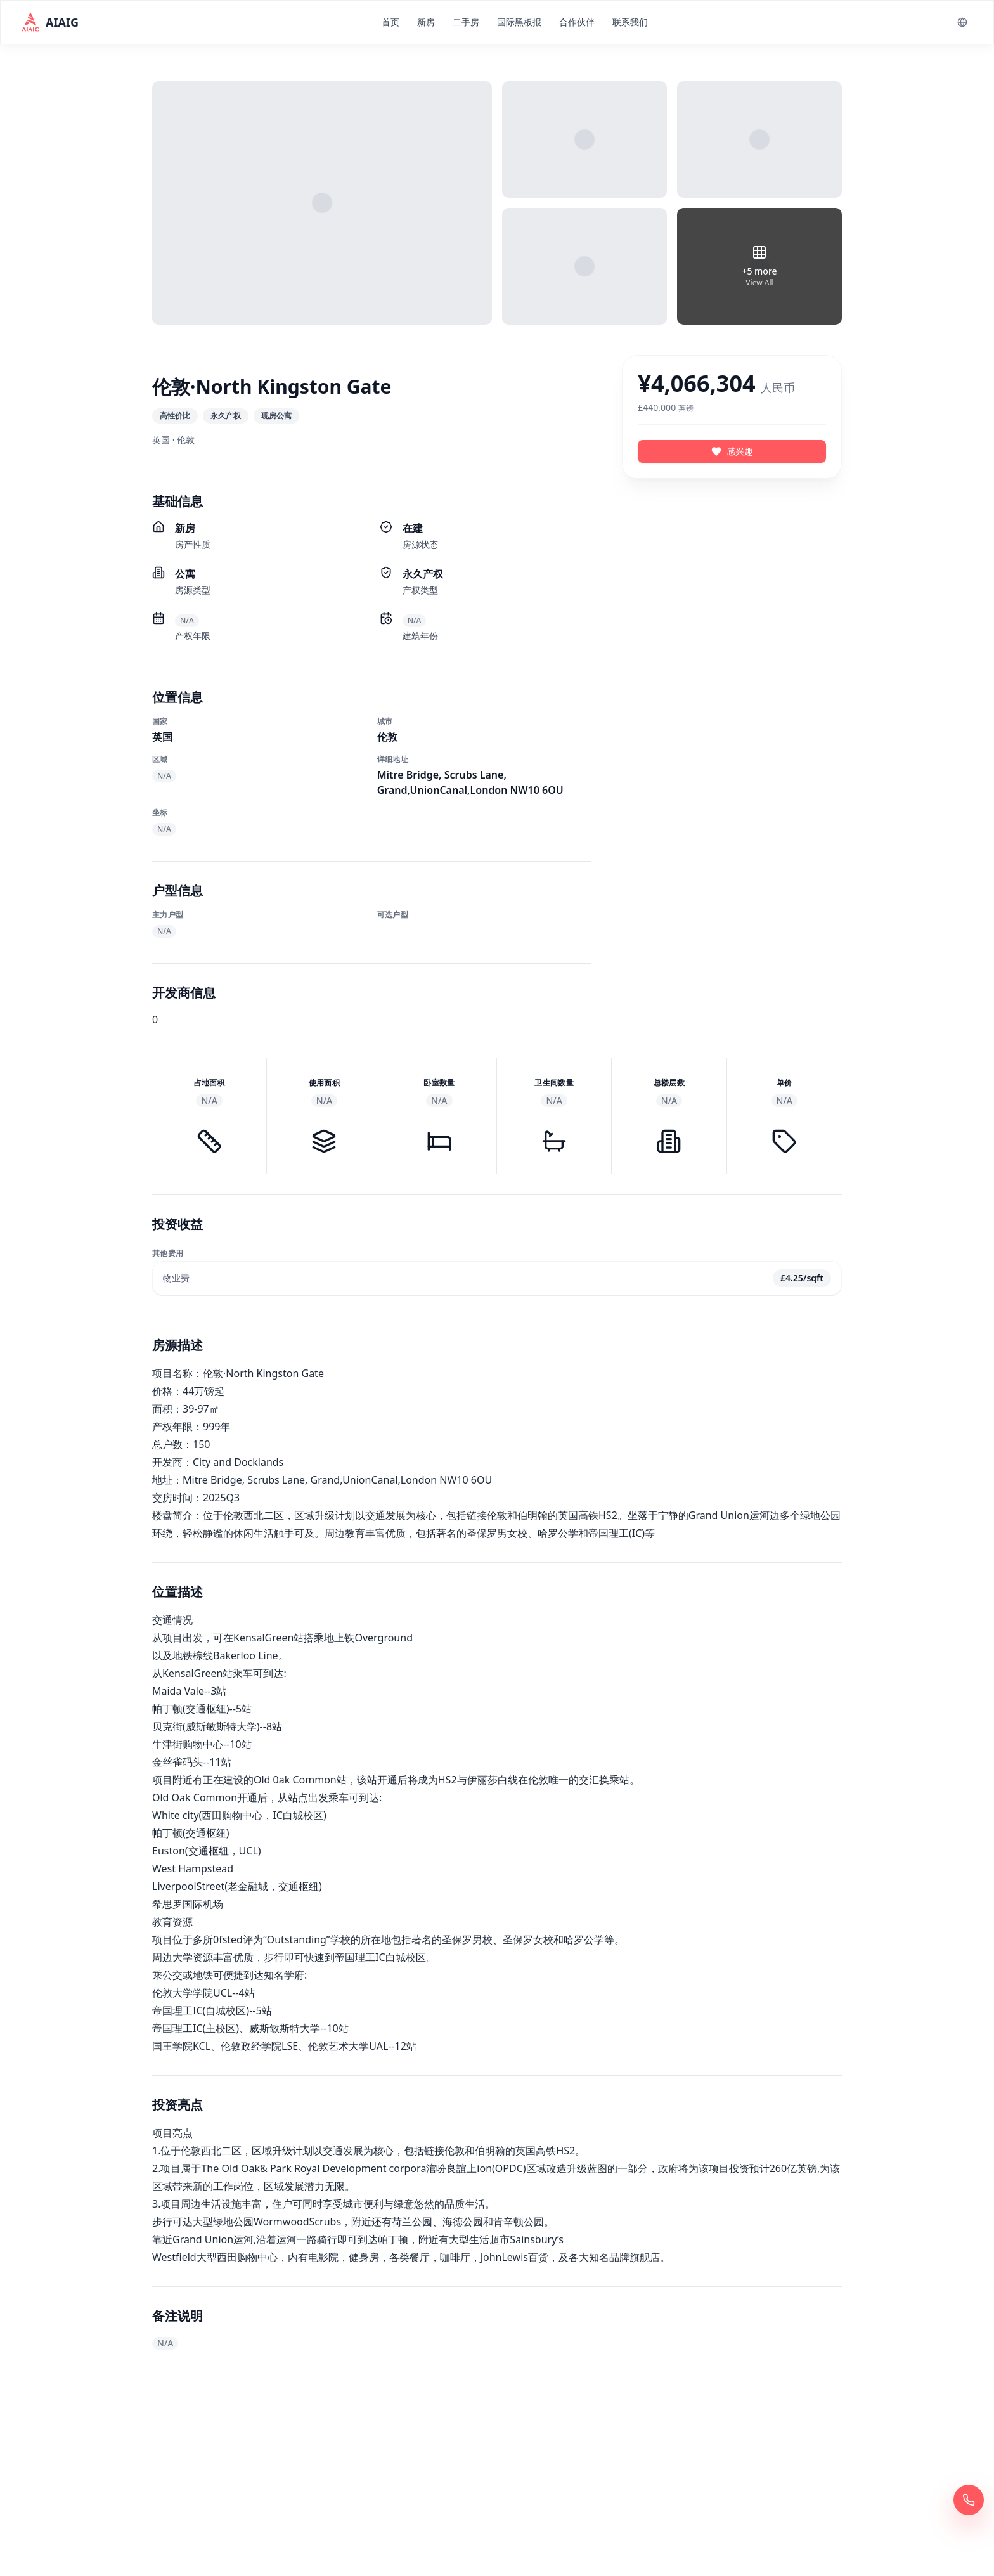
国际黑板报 (519, 22)
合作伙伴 (577, 22)
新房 (426, 22)
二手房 (466, 22)
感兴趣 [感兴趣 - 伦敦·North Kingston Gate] (732, 451)
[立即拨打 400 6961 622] (968, 2500)
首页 (390, 22)
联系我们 (630, 22)
